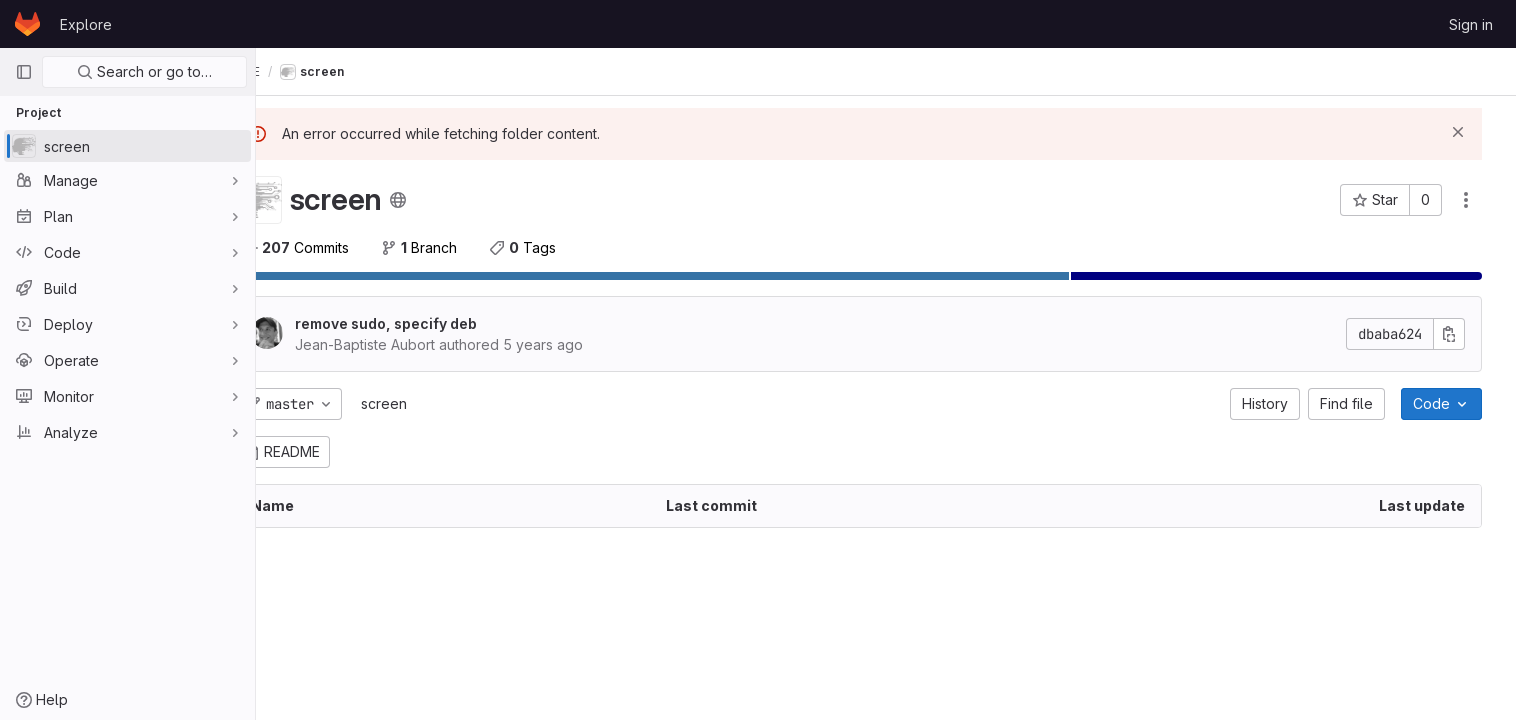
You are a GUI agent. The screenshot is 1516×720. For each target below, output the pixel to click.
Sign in (1471, 24)
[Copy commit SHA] (1459, 334)
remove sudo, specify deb (432, 323)
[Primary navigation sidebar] (24, 72)
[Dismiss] (1468, 132)
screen (430, 403)
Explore (86, 24)
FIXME (298, 71)
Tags (568, 247)
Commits (341, 247)
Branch (465, 247)
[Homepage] (27, 24)
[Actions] (1476, 200)
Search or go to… (144, 71)
